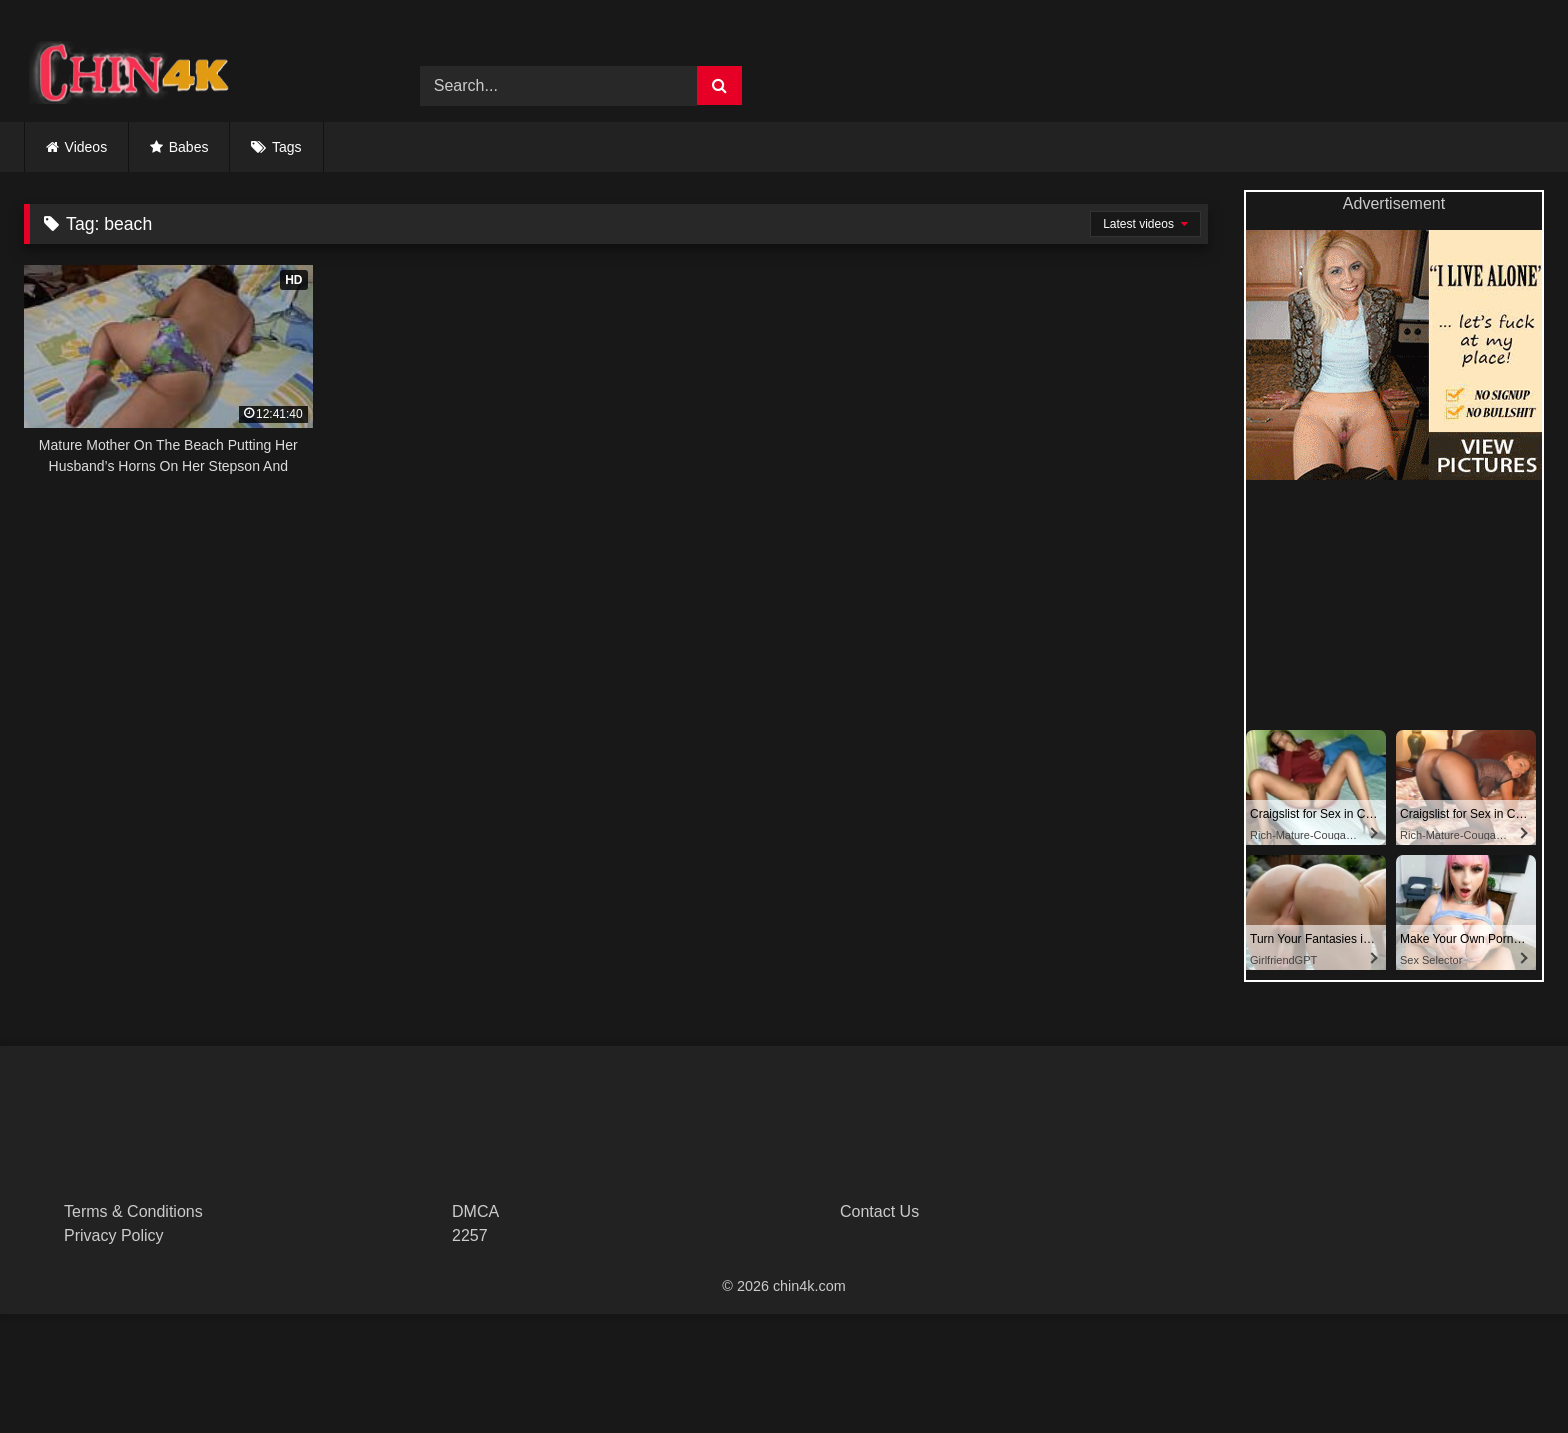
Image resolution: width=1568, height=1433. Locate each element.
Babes (189, 147)
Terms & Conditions (133, 1211)
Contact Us (879, 1211)
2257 (470, 1235)
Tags (287, 147)
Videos (86, 147)
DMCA (475, 1211)
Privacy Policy (114, 1235)
